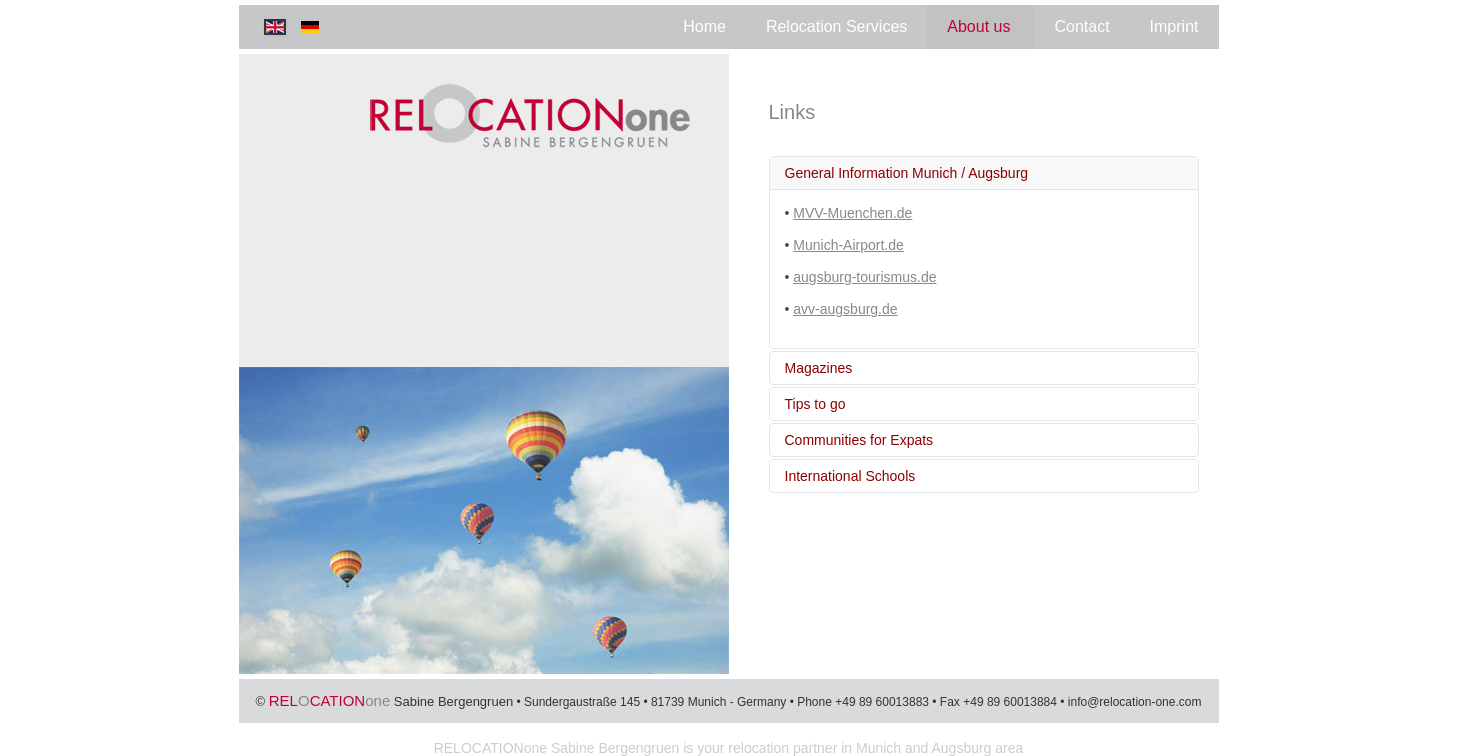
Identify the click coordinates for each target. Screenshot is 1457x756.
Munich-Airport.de (848, 245)
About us (978, 26)
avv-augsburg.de (845, 309)
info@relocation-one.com (1135, 702)
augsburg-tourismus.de (864, 277)
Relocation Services (836, 26)
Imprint (1174, 26)
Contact (1081, 26)
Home (704, 26)
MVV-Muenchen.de (852, 213)
